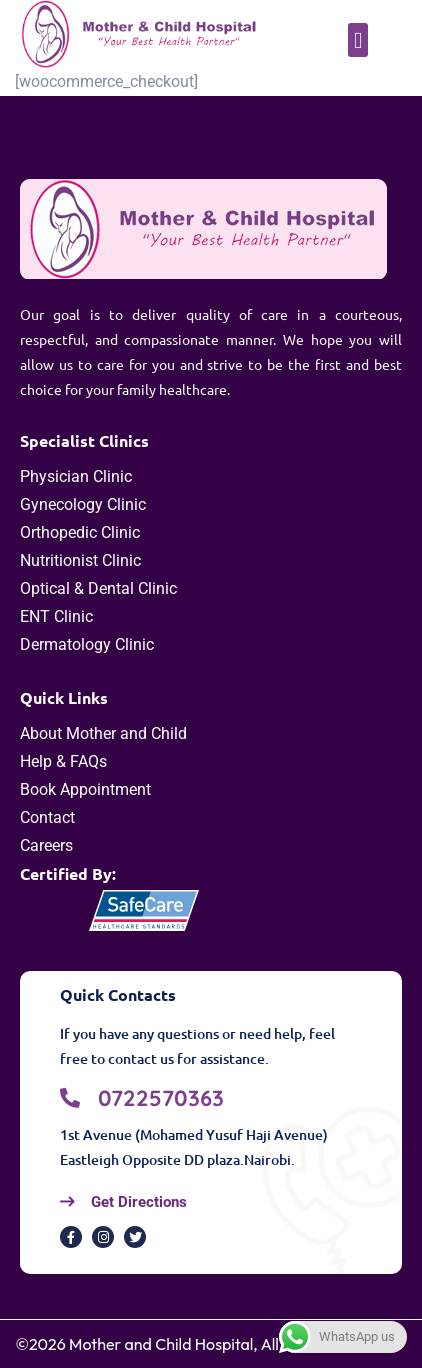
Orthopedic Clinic (80, 532)
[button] (358, 40)
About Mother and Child (103, 733)
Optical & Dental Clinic (98, 588)
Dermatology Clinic (87, 644)
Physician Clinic (76, 476)
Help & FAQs (63, 761)
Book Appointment (85, 789)
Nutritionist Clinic (80, 560)
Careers (46, 845)
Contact (47, 817)
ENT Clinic (56, 616)
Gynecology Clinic (83, 504)
